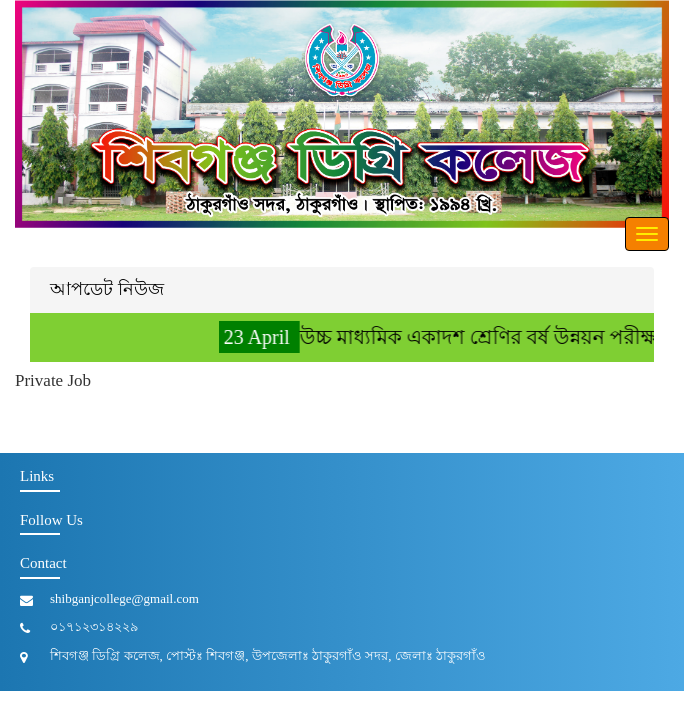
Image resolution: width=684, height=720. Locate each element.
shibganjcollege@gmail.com (124, 598)
